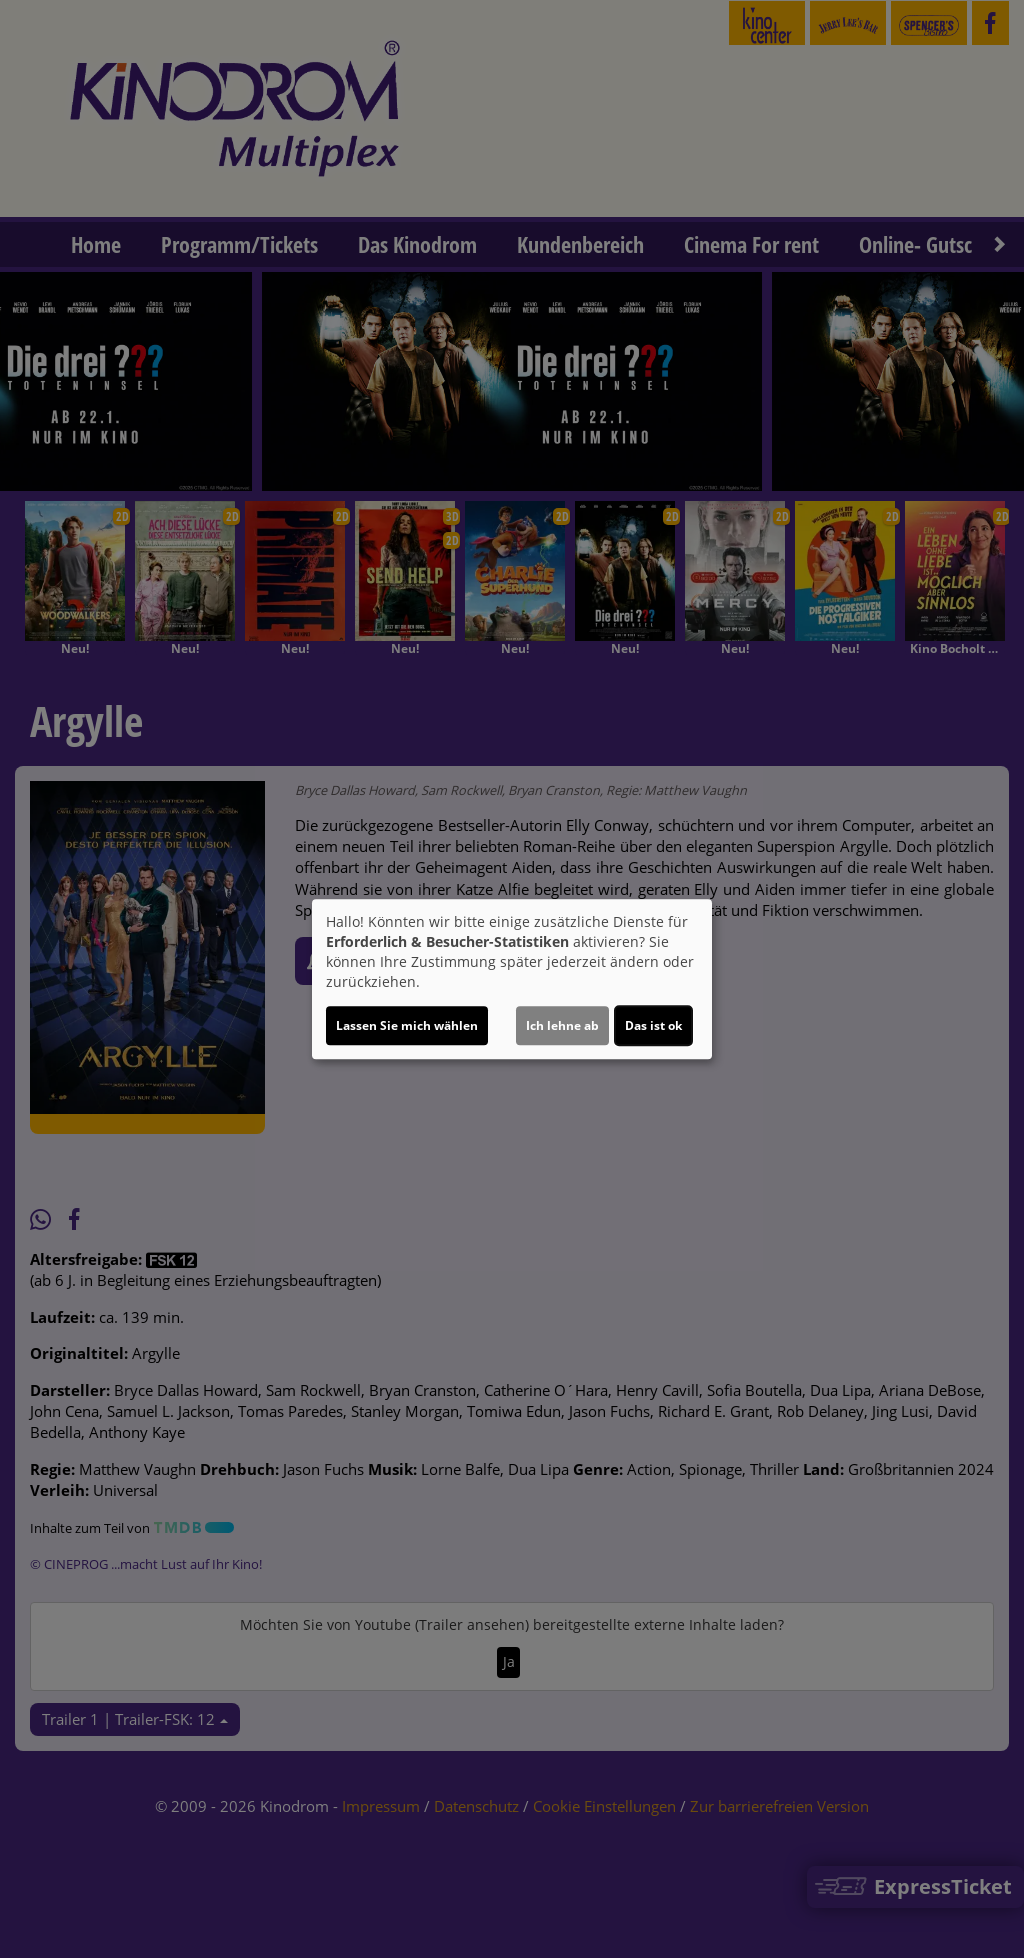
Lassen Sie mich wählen (407, 1025)
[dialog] (512, 979)
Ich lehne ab (562, 1025)
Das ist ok (653, 1025)
